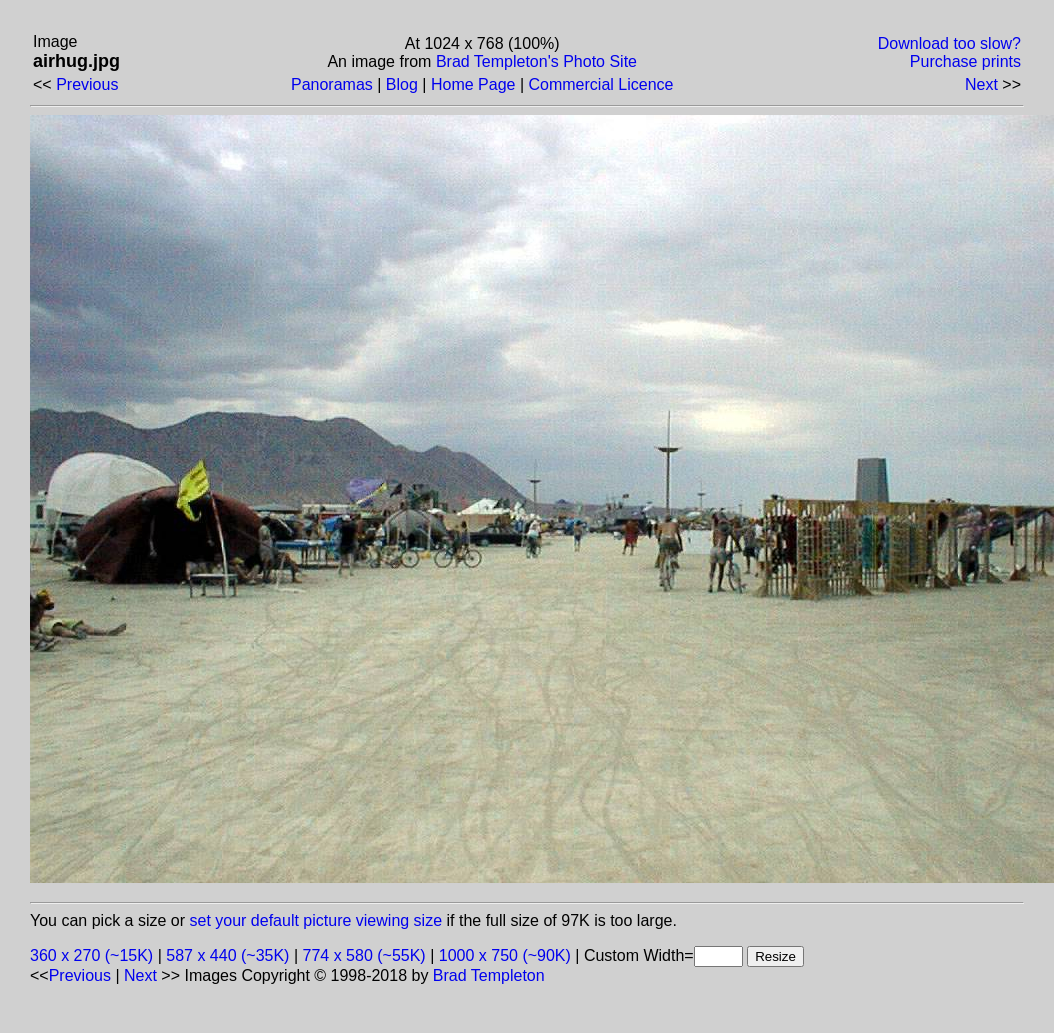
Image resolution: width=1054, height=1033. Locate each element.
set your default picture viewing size (316, 920)
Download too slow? (949, 43)
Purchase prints (965, 61)
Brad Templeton (489, 975)
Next (981, 84)
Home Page (473, 84)
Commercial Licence (600, 84)
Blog (402, 84)
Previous (87, 84)
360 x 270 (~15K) (91, 955)
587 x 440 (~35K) (227, 955)
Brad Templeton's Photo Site (536, 61)
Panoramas (332, 84)
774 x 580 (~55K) (364, 955)
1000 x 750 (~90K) (505, 955)
